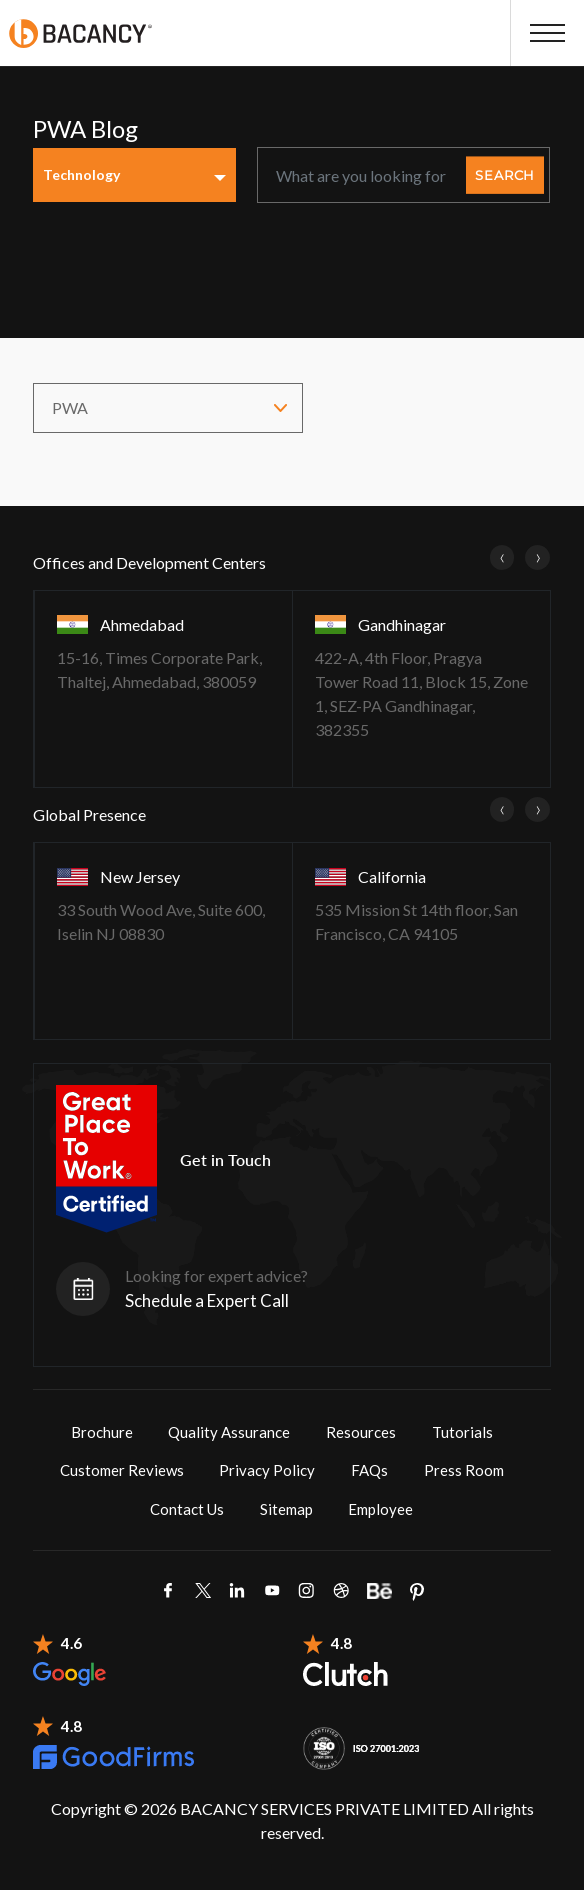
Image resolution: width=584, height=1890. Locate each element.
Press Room (464, 1470)
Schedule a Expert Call (207, 1300)
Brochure (102, 1432)
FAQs (369, 1470)
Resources (361, 1432)
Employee (380, 1509)
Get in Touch (225, 1159)
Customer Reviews (122, 1470)
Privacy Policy (267, 1470)
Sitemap (286, 1509)
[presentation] (502, 557)
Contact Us (187, 1509)
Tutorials (462, 1432)
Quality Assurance (229, 1432)
